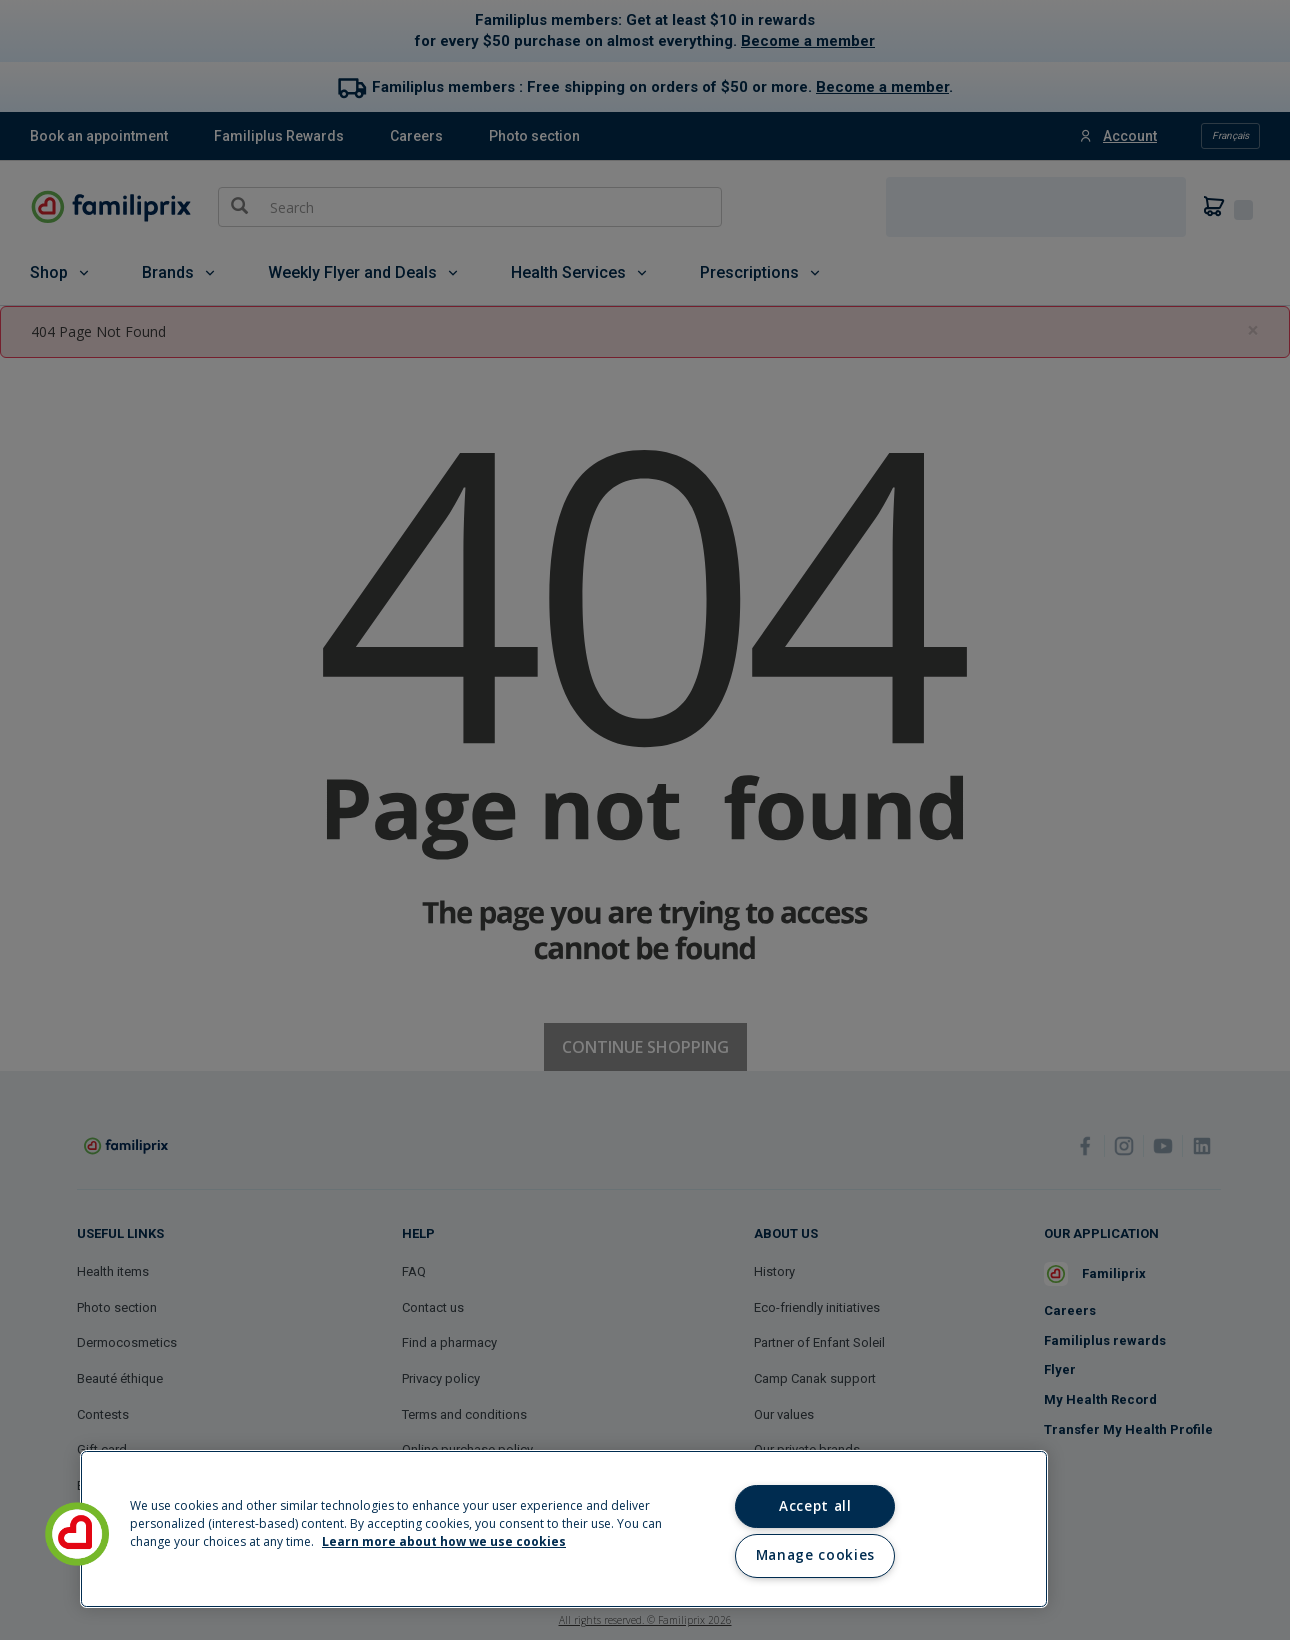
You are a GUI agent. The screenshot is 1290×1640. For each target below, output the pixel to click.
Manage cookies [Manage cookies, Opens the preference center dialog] (815, 1555)
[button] (77, 1534)
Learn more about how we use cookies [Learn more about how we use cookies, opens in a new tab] (444, 1541)
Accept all (815, 1506)
